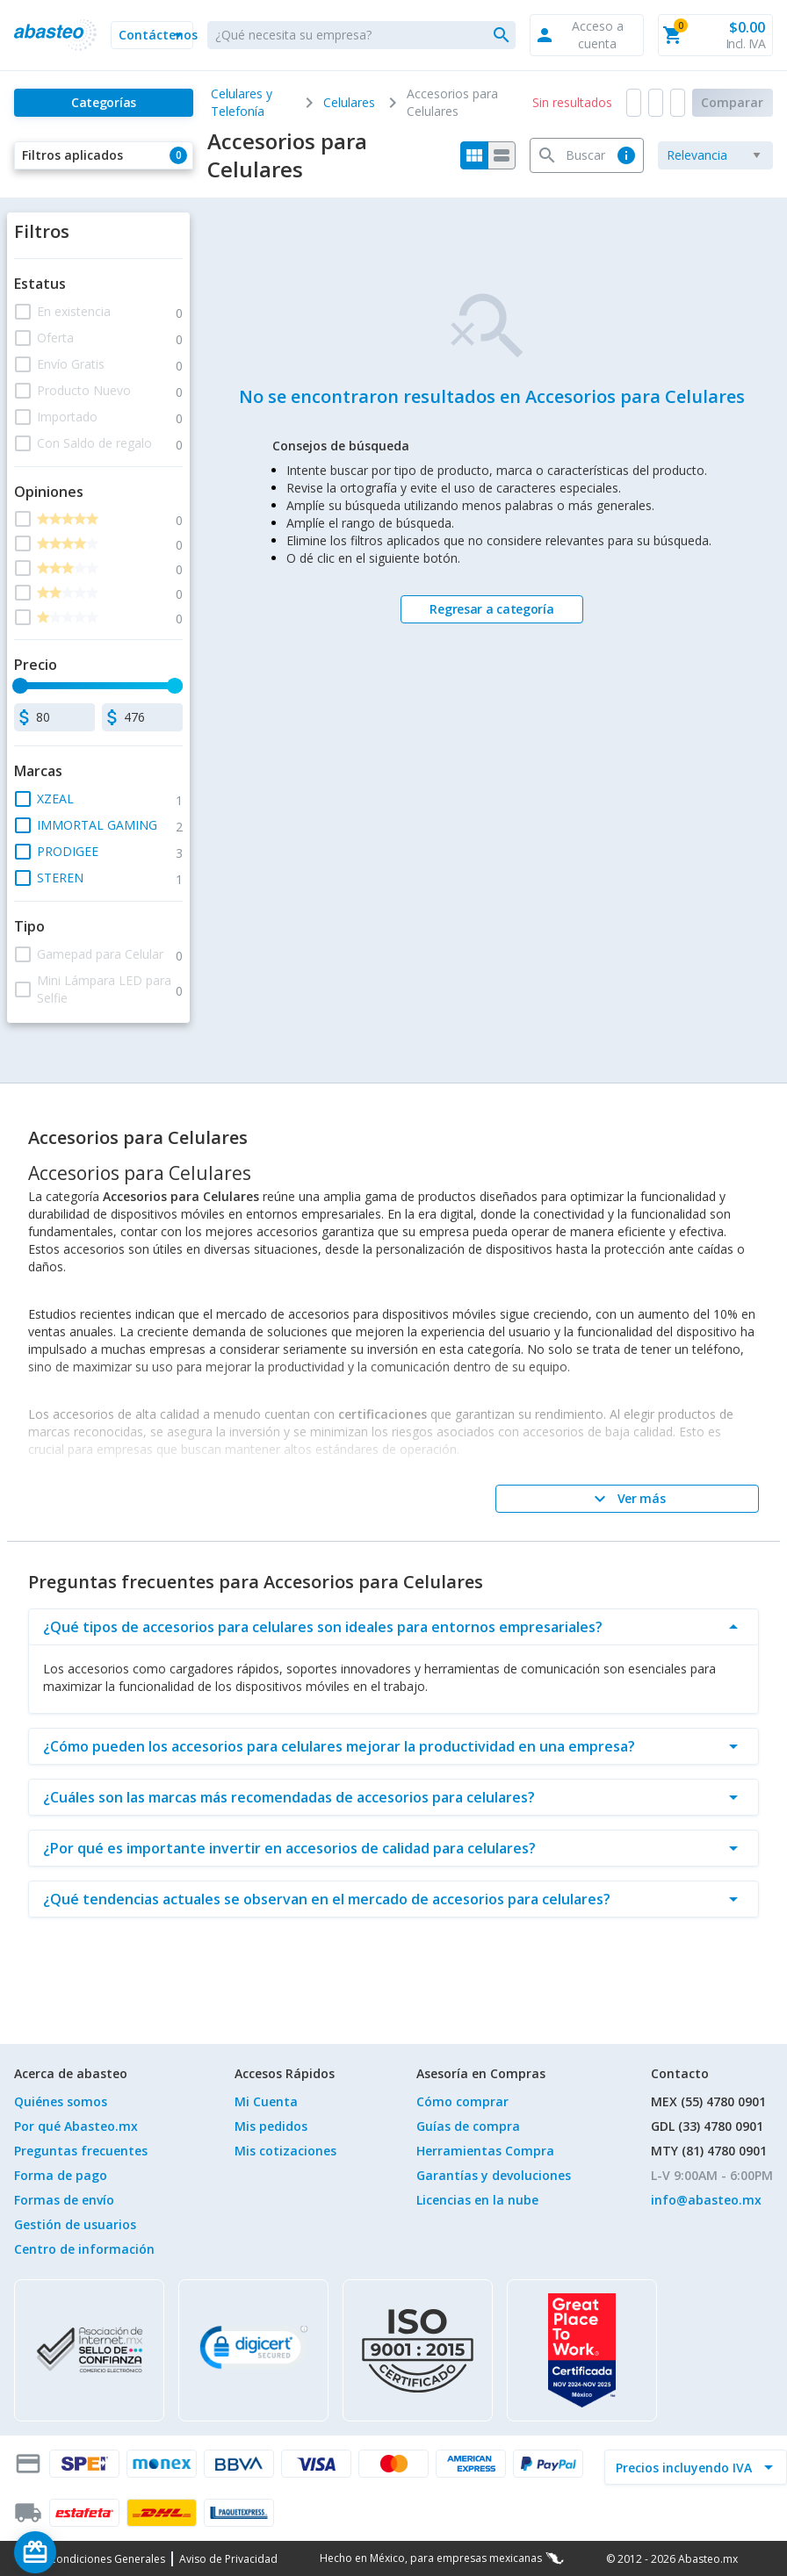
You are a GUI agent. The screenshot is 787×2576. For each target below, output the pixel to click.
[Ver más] (627, 1499)
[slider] (20, 686)
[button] (152, 35)
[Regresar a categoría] (492, 609)
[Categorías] (103, 103)
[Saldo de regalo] (88, 2552)
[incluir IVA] (685, 2467)
